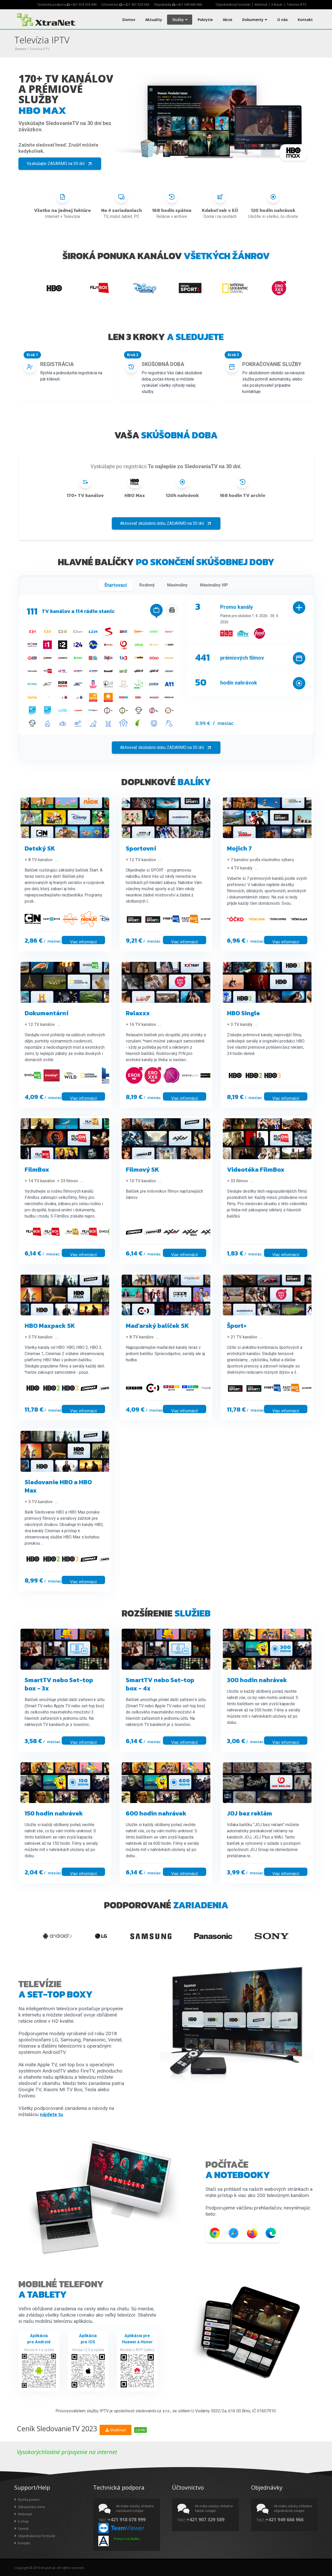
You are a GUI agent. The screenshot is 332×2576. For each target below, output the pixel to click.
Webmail (260, 4)
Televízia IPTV (296, 4)
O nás (282, 19)
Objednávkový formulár (233, 4)
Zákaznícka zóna (29, 2506)
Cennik (21, 2528)
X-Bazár (277, 4)
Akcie (227, 19)
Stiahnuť (115, 2429)
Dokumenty (254, 19)
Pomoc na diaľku (127, 2538)
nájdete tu (51, 2114)
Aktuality (153, 19)
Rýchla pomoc (27, 2499)
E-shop (21, 2521)
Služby (180, 19)
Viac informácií (83, 942)
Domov (128, 19)
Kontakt (305, 19)
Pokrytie (205, 19)
